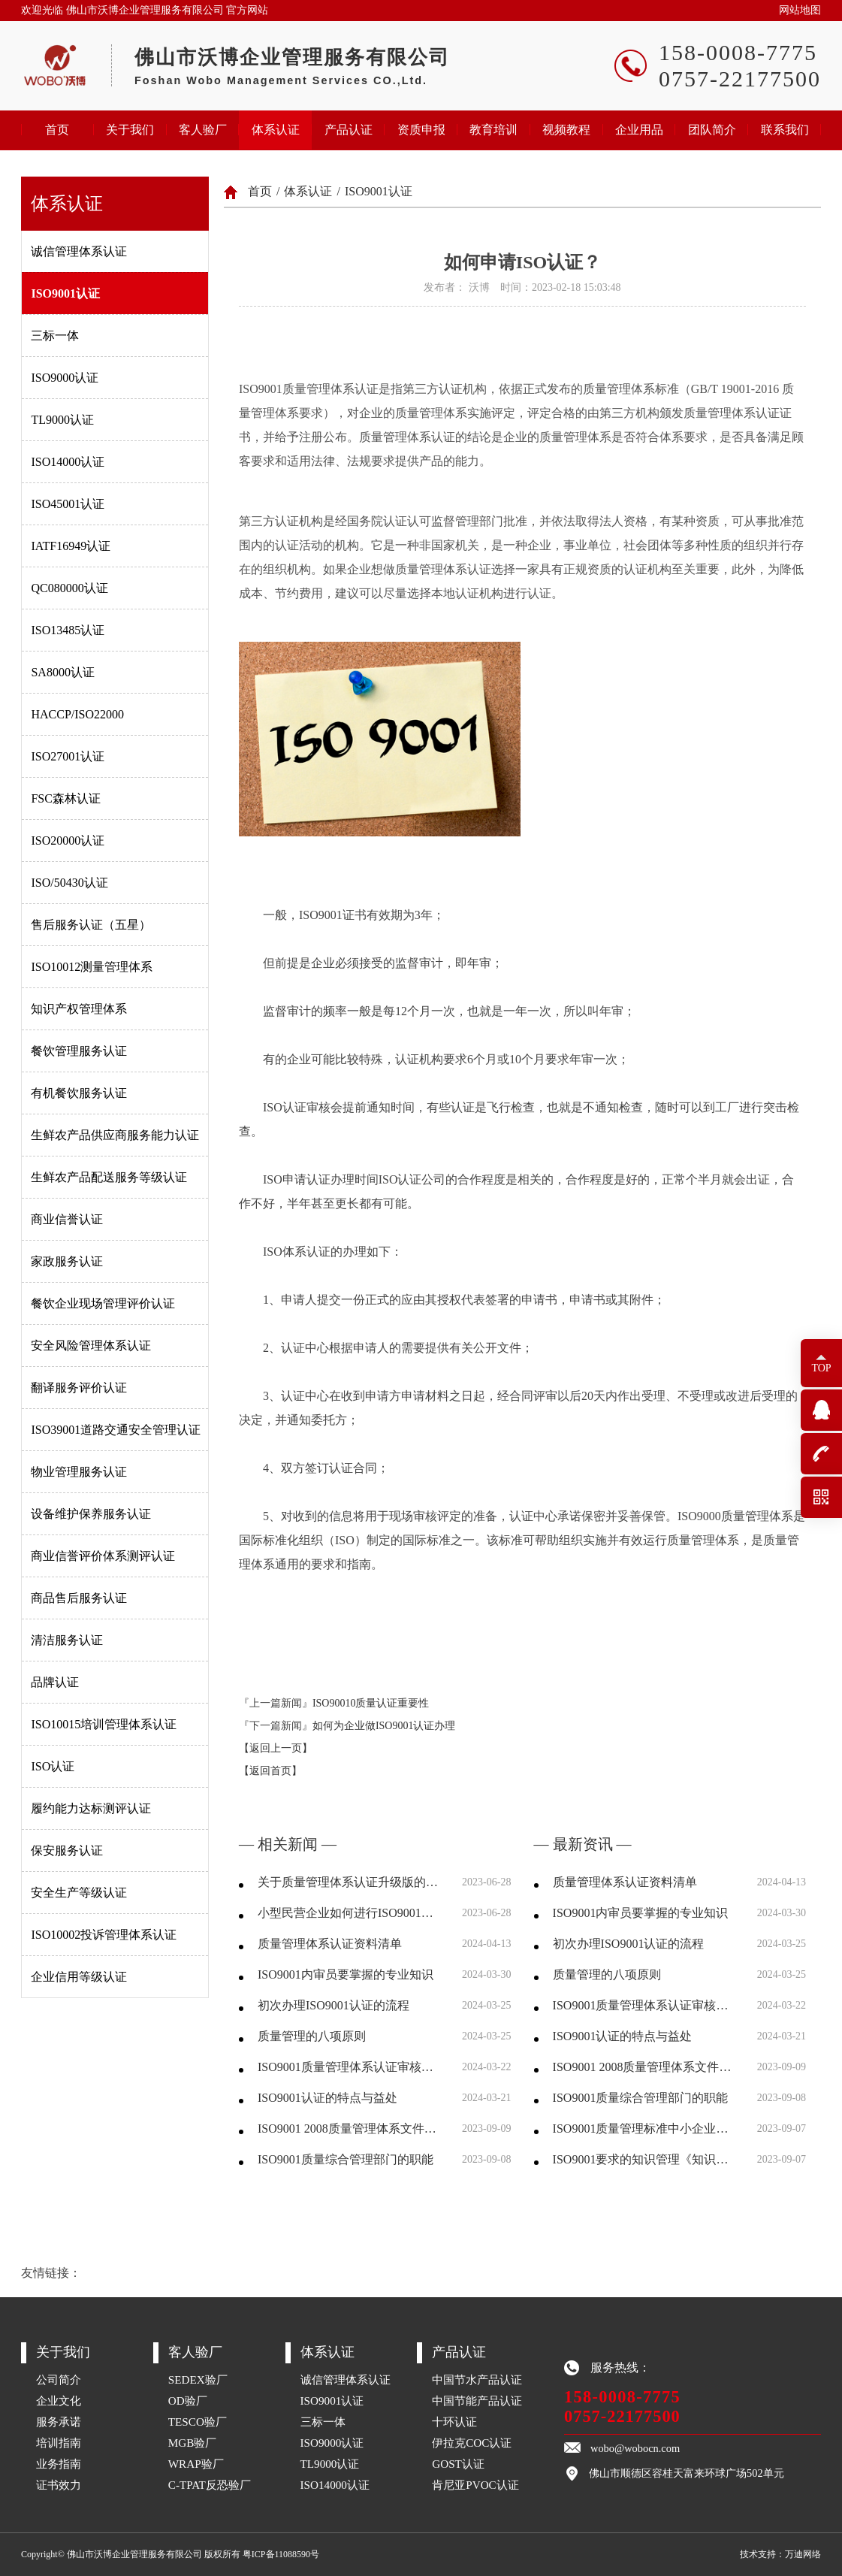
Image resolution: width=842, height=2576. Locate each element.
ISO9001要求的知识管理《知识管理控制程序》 (645, 2159)
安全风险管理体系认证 (91, 1345)
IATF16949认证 (70, 546)
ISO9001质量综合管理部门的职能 (345, 2159)
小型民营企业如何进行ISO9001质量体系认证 (350, 1912)
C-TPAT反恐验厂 (209, 2484)
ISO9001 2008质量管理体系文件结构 (350, 2128)
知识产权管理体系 (79, 1008)
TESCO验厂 (197, 2421)
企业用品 (639, 129)
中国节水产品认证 (477, 2379)
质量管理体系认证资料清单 (330, 1943)
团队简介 (712, 129)
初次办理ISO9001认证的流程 (333, 2005)
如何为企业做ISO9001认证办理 (384, 1725)
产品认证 (348, 129)
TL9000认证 (62, 419)
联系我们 (785, 129)
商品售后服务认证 (79, 1598)
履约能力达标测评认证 (91, 1808)
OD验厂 (187, 2400)
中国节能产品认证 (477, 2400)
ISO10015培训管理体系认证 (104, 1724)
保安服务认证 (67, 1850)
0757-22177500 (622, 2416)
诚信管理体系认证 (79, 251)
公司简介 (58, 2379)
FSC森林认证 (65, 798)
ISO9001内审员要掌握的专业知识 (345, 1974)
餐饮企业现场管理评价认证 (103, 1303)
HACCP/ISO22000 (77, 714)
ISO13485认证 (67, 630)
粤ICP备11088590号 (281, 2554)
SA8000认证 (62, 672)
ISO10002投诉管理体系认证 (104, 1934)
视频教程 (566, 129)
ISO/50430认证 (69, 882)
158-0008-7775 (622, 2396)
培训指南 (58, 2442)
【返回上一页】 (275, 1748)
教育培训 (493, 129)
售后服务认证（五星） (91, 924)
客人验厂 (203, 129)
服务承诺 (58, 2421)
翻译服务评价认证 (79, 1387)
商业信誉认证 (67, 1219)
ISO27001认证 (67, 756)
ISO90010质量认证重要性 (371, 1703)
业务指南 (58, 2463)
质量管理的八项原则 (312, 2036)
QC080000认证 (69, 588)
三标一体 (55, 335)
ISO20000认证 (67, 840)
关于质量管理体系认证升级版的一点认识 (350, 1882)
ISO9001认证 (65, 293)
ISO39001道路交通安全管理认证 (116, 1429)
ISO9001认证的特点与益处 (327, 2097)
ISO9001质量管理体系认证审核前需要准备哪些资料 (350, 2066)
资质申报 (421, 129)
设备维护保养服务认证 (91, 1513)
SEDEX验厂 (198, 2379)
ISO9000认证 (64, 377)
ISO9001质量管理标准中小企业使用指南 (645, 2128)
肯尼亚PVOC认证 (475, 2484)
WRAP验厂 (196, 2463)
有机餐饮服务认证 (79, 1093)
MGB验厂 (192, 2442)
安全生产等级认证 (79, 1892)
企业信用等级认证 (79, 1976)
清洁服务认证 (67, 1640)
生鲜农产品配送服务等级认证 (109, 1177)
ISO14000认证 (67, 461)
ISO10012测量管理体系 (91, 966)
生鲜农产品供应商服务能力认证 (115, 1135)
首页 (57, 129)
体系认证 (276, 129)
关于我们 (130, 129)
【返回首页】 (270, 1770)
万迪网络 (803, 2554)
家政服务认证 (67, 1261)
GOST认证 (458, 2463)
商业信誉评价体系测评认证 (103, 1556)
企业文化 (58, 2400)
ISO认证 (52, 1766)
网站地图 (800, 10)
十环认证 (454, 2421)
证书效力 (58, 2484)
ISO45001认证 (67, 503)
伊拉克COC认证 (472, 2442)
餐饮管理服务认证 (79, 1051)
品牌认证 (55, 1682)
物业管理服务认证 (79, 1471)
